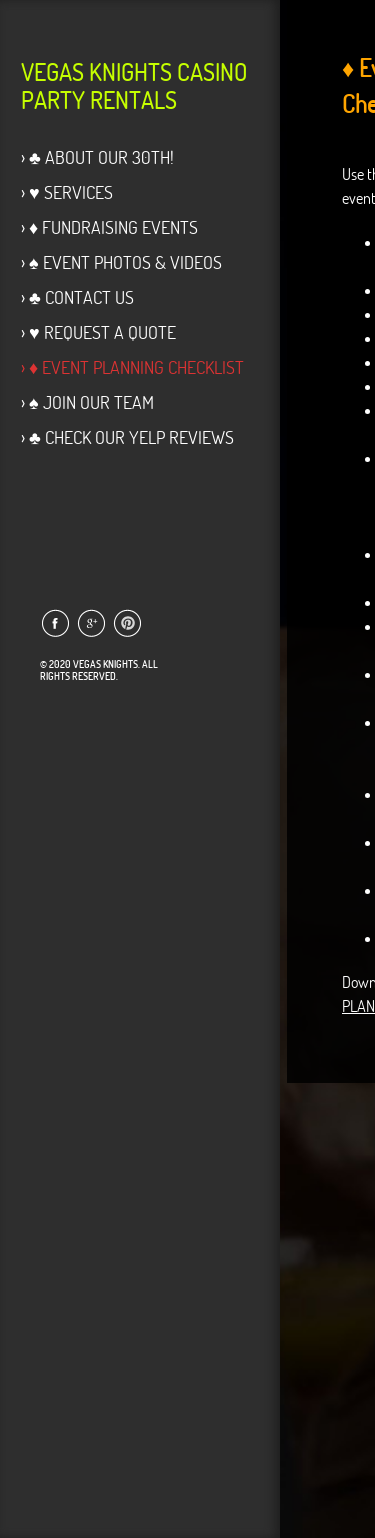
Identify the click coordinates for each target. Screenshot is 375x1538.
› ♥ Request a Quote (98, 332)
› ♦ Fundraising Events (109, 227)
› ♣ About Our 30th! (97, 157)
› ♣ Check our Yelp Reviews (127, 437)
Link (54, 623)
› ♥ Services (67, 192)
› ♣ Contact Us (77, 297)
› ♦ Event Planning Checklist (132, 367)
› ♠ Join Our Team (87, 402)
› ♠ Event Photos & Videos (121, 262)
